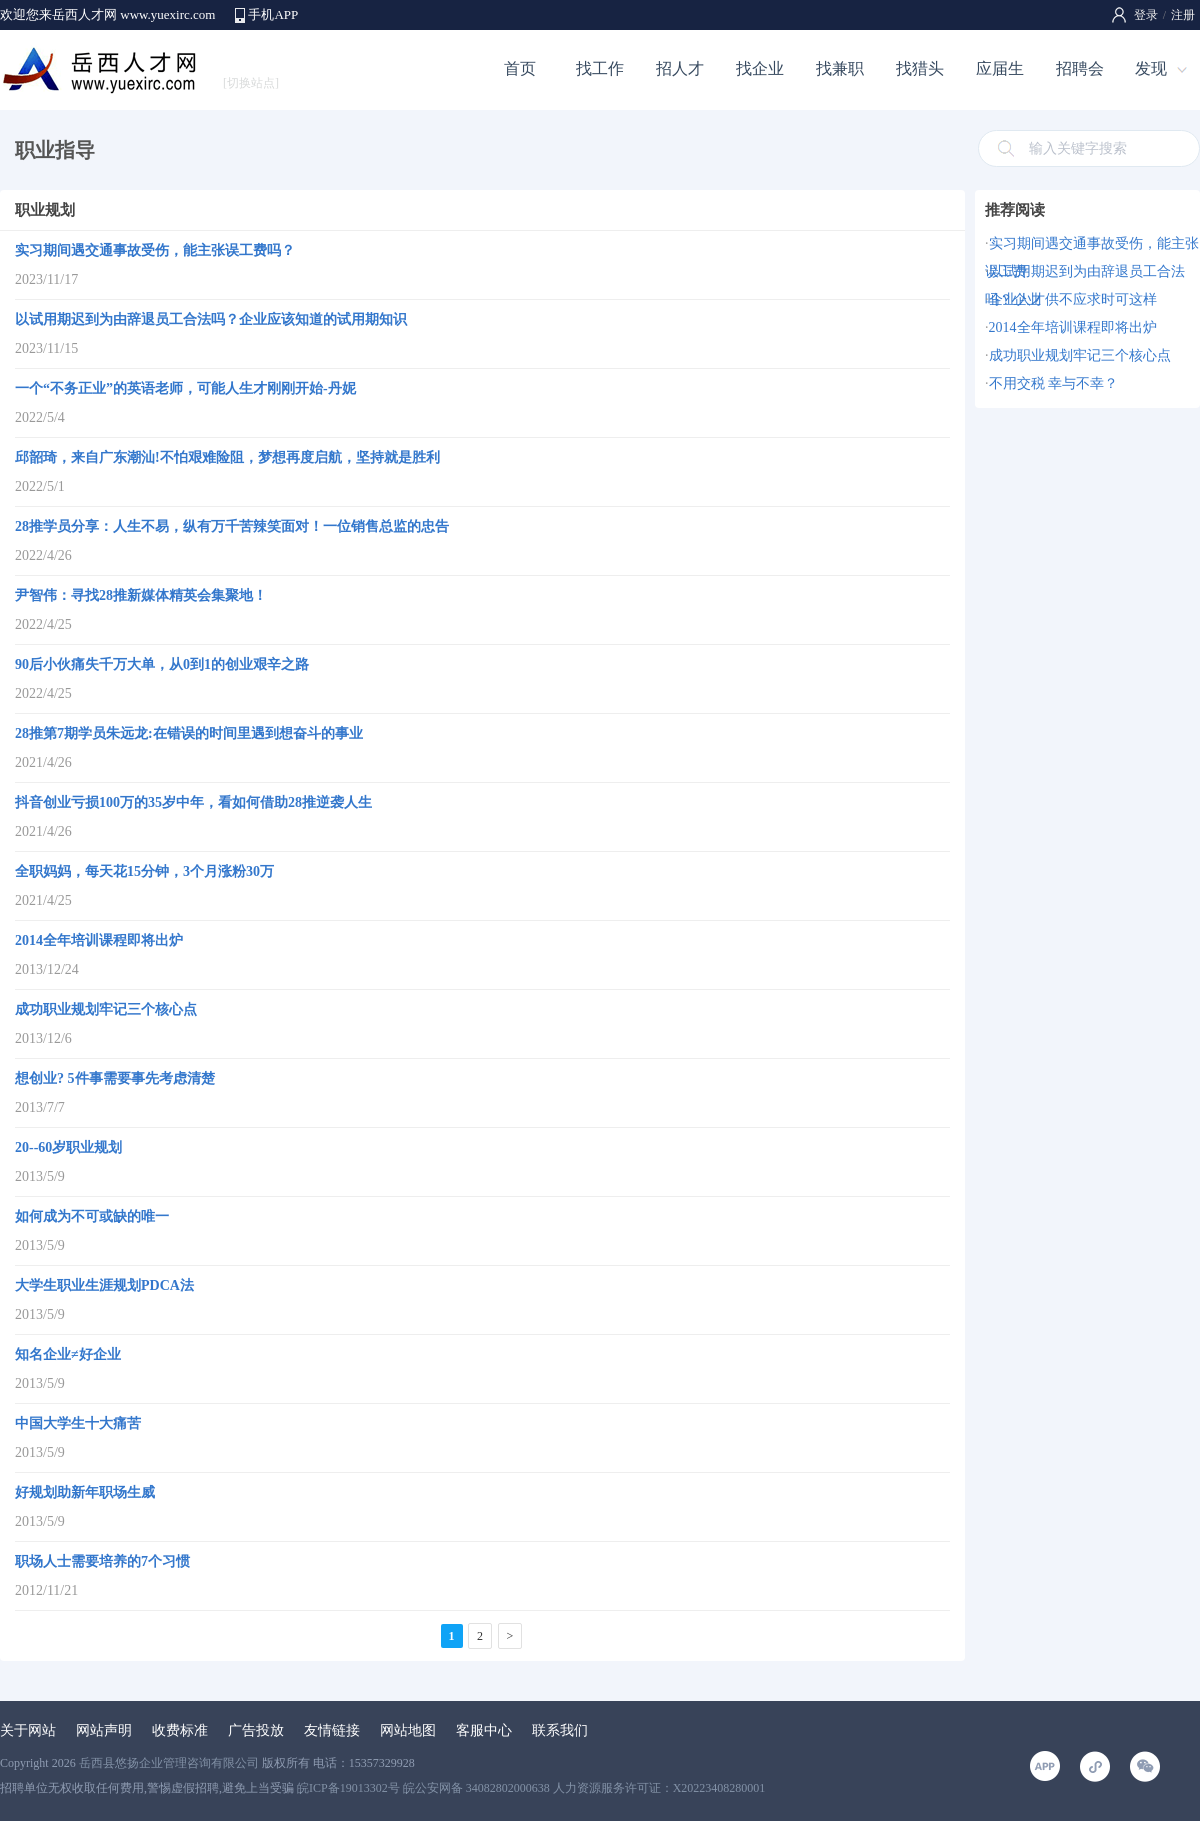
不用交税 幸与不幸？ (1054, 383)
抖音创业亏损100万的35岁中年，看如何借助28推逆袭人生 (193, 802)
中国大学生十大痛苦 (78, 1423)
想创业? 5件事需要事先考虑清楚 (115, 1078)
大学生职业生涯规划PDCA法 (104, 1285)
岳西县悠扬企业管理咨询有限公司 (169, 1763)
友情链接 (332, 1730)
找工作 (600, 68)
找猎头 (920, 68)
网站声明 (104, 1730)
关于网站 (28, 1730)
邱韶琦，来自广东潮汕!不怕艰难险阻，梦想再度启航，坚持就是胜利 (227, 457)
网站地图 (408, 1730)
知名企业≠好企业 (68, 1354)
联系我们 (560, 1730)
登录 (1146, 15)
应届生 (1000, 68)
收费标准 (180, 1730)
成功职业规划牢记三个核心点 (106, 1009)
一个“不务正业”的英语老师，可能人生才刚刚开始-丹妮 (185, 388)
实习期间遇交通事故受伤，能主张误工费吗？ (155, 250)
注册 (1183, 15)
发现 (1151, 68)
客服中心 (484, 1730)
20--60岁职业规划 (68, 1147)
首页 (520, 68)
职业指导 (55, 150)
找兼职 (840, 68)
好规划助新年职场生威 (85, 1492)
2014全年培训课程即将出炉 (99, 940)
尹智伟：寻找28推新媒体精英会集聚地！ (141, 595)
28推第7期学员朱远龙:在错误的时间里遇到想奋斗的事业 (189, 733)
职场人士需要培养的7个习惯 (102, 1561)
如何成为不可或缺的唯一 (92, 1216)
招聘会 (1080, 68)
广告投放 (256, 1730)
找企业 (760, 68)
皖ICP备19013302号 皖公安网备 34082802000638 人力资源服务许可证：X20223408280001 (531, 1788)
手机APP (273, 14)
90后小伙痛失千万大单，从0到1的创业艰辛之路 (162, 664)
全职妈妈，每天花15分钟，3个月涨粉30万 (144, 871)
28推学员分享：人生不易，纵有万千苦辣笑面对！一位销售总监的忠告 (232, 526)
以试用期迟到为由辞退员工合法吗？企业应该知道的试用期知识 (211, 319)
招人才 (680, 68)
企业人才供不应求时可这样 (1073, 299)
